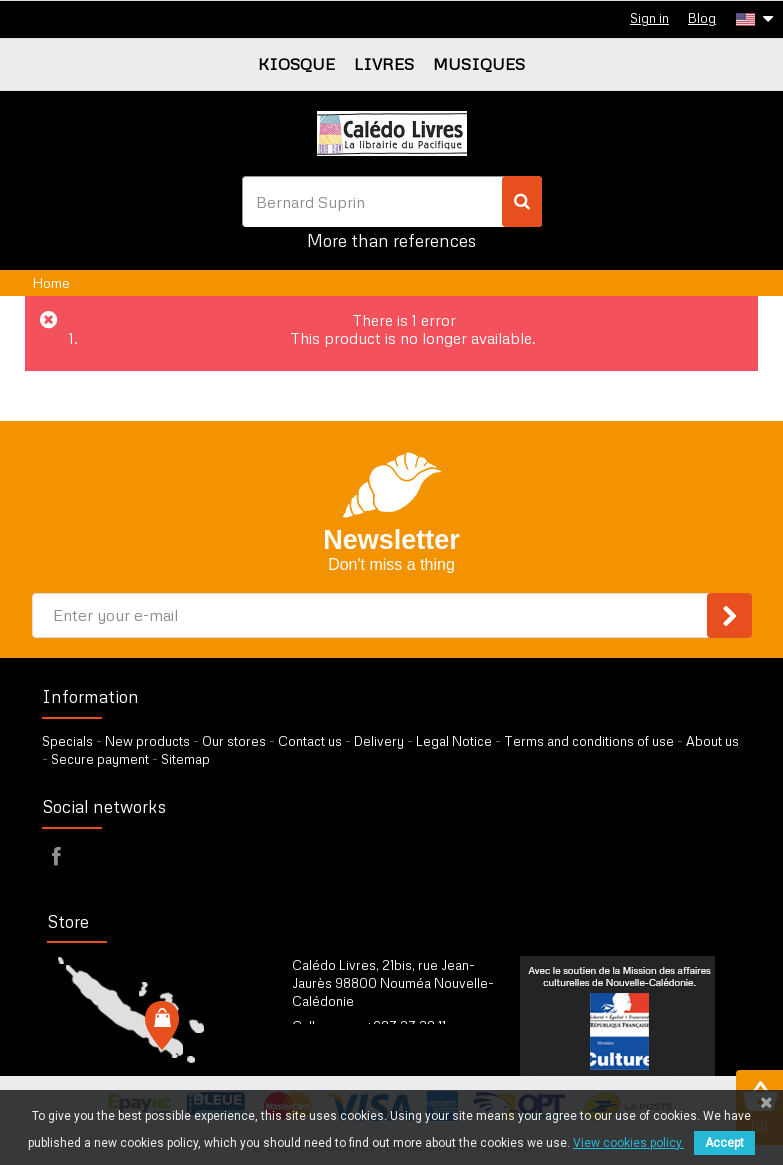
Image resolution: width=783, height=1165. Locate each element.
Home (51, 282)
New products (147, 741)
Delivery (379, 741)
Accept (724, 1143)
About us (712, 741)
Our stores (234, 741)
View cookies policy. (628, 1143)
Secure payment (100, 759)
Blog (702, 18)
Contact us (310, 741)
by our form (379, 1051)
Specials (67, 741)
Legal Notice (454, 741)
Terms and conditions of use (589, 741)
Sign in (649, 18)
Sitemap (185, 759)
